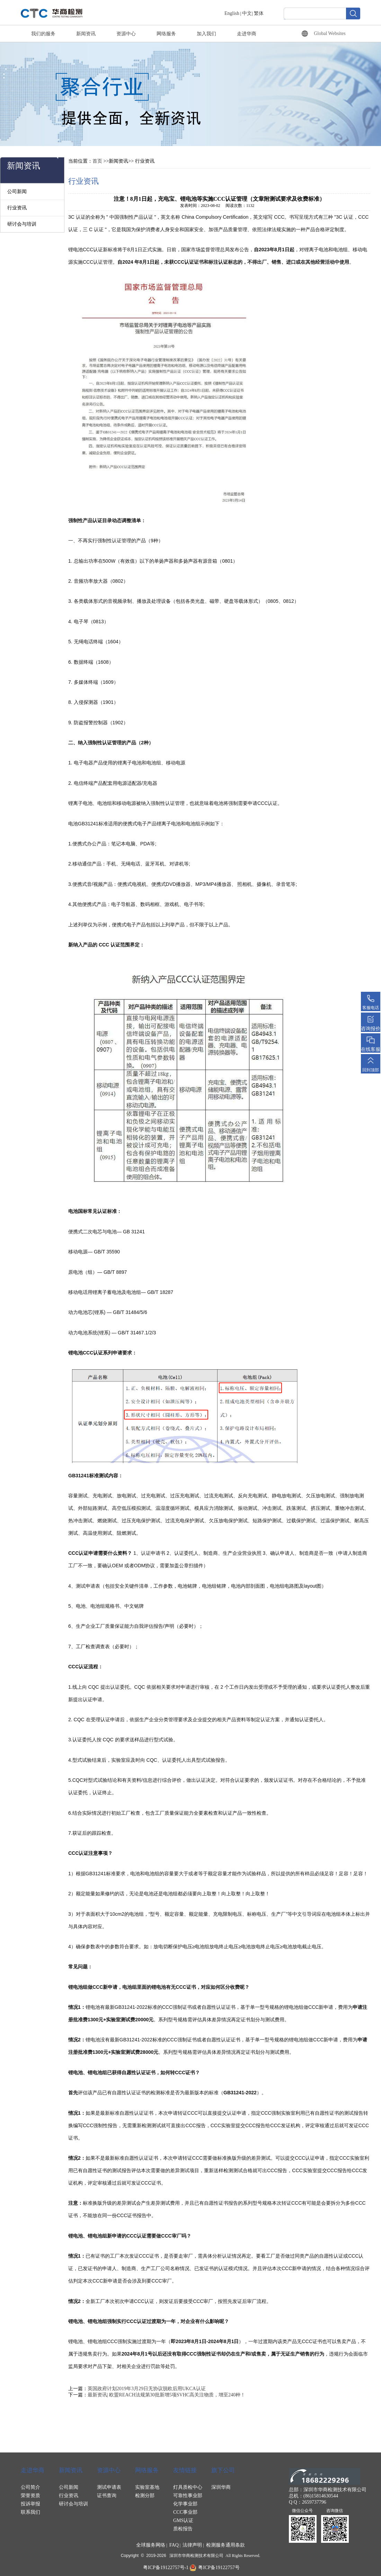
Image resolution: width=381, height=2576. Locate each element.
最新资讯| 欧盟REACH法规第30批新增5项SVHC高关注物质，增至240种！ (166, 2394)
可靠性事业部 (187, 2495)
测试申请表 (109, 2487)
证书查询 (106, 2495)
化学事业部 (185, 2503)
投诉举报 (30, 2503)
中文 (247, 13)
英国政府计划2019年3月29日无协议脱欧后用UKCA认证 (147, 2388)
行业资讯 (17, 207)
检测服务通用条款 (225, 2545)
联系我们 (30, 2512)
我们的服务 (43, 33)
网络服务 (166, 33)
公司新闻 (17, 191)
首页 (97, 161)
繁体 (259, 13)
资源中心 (126, 33)
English (231, 13)
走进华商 (246, 33)
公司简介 (30, 2487)
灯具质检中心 (187, 2487)
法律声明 (192, 2545)
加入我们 (206, 33)
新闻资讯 (86, 33)
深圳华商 (221, 2487)
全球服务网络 (150, 2545)
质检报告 (183, 2528)
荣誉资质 (30, 2495)
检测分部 (144, 2495)
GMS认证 (183, 2520)
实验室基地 (147, 2487)
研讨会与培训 (21, 224)
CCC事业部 (185, 2512)
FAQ (174, 2545)
